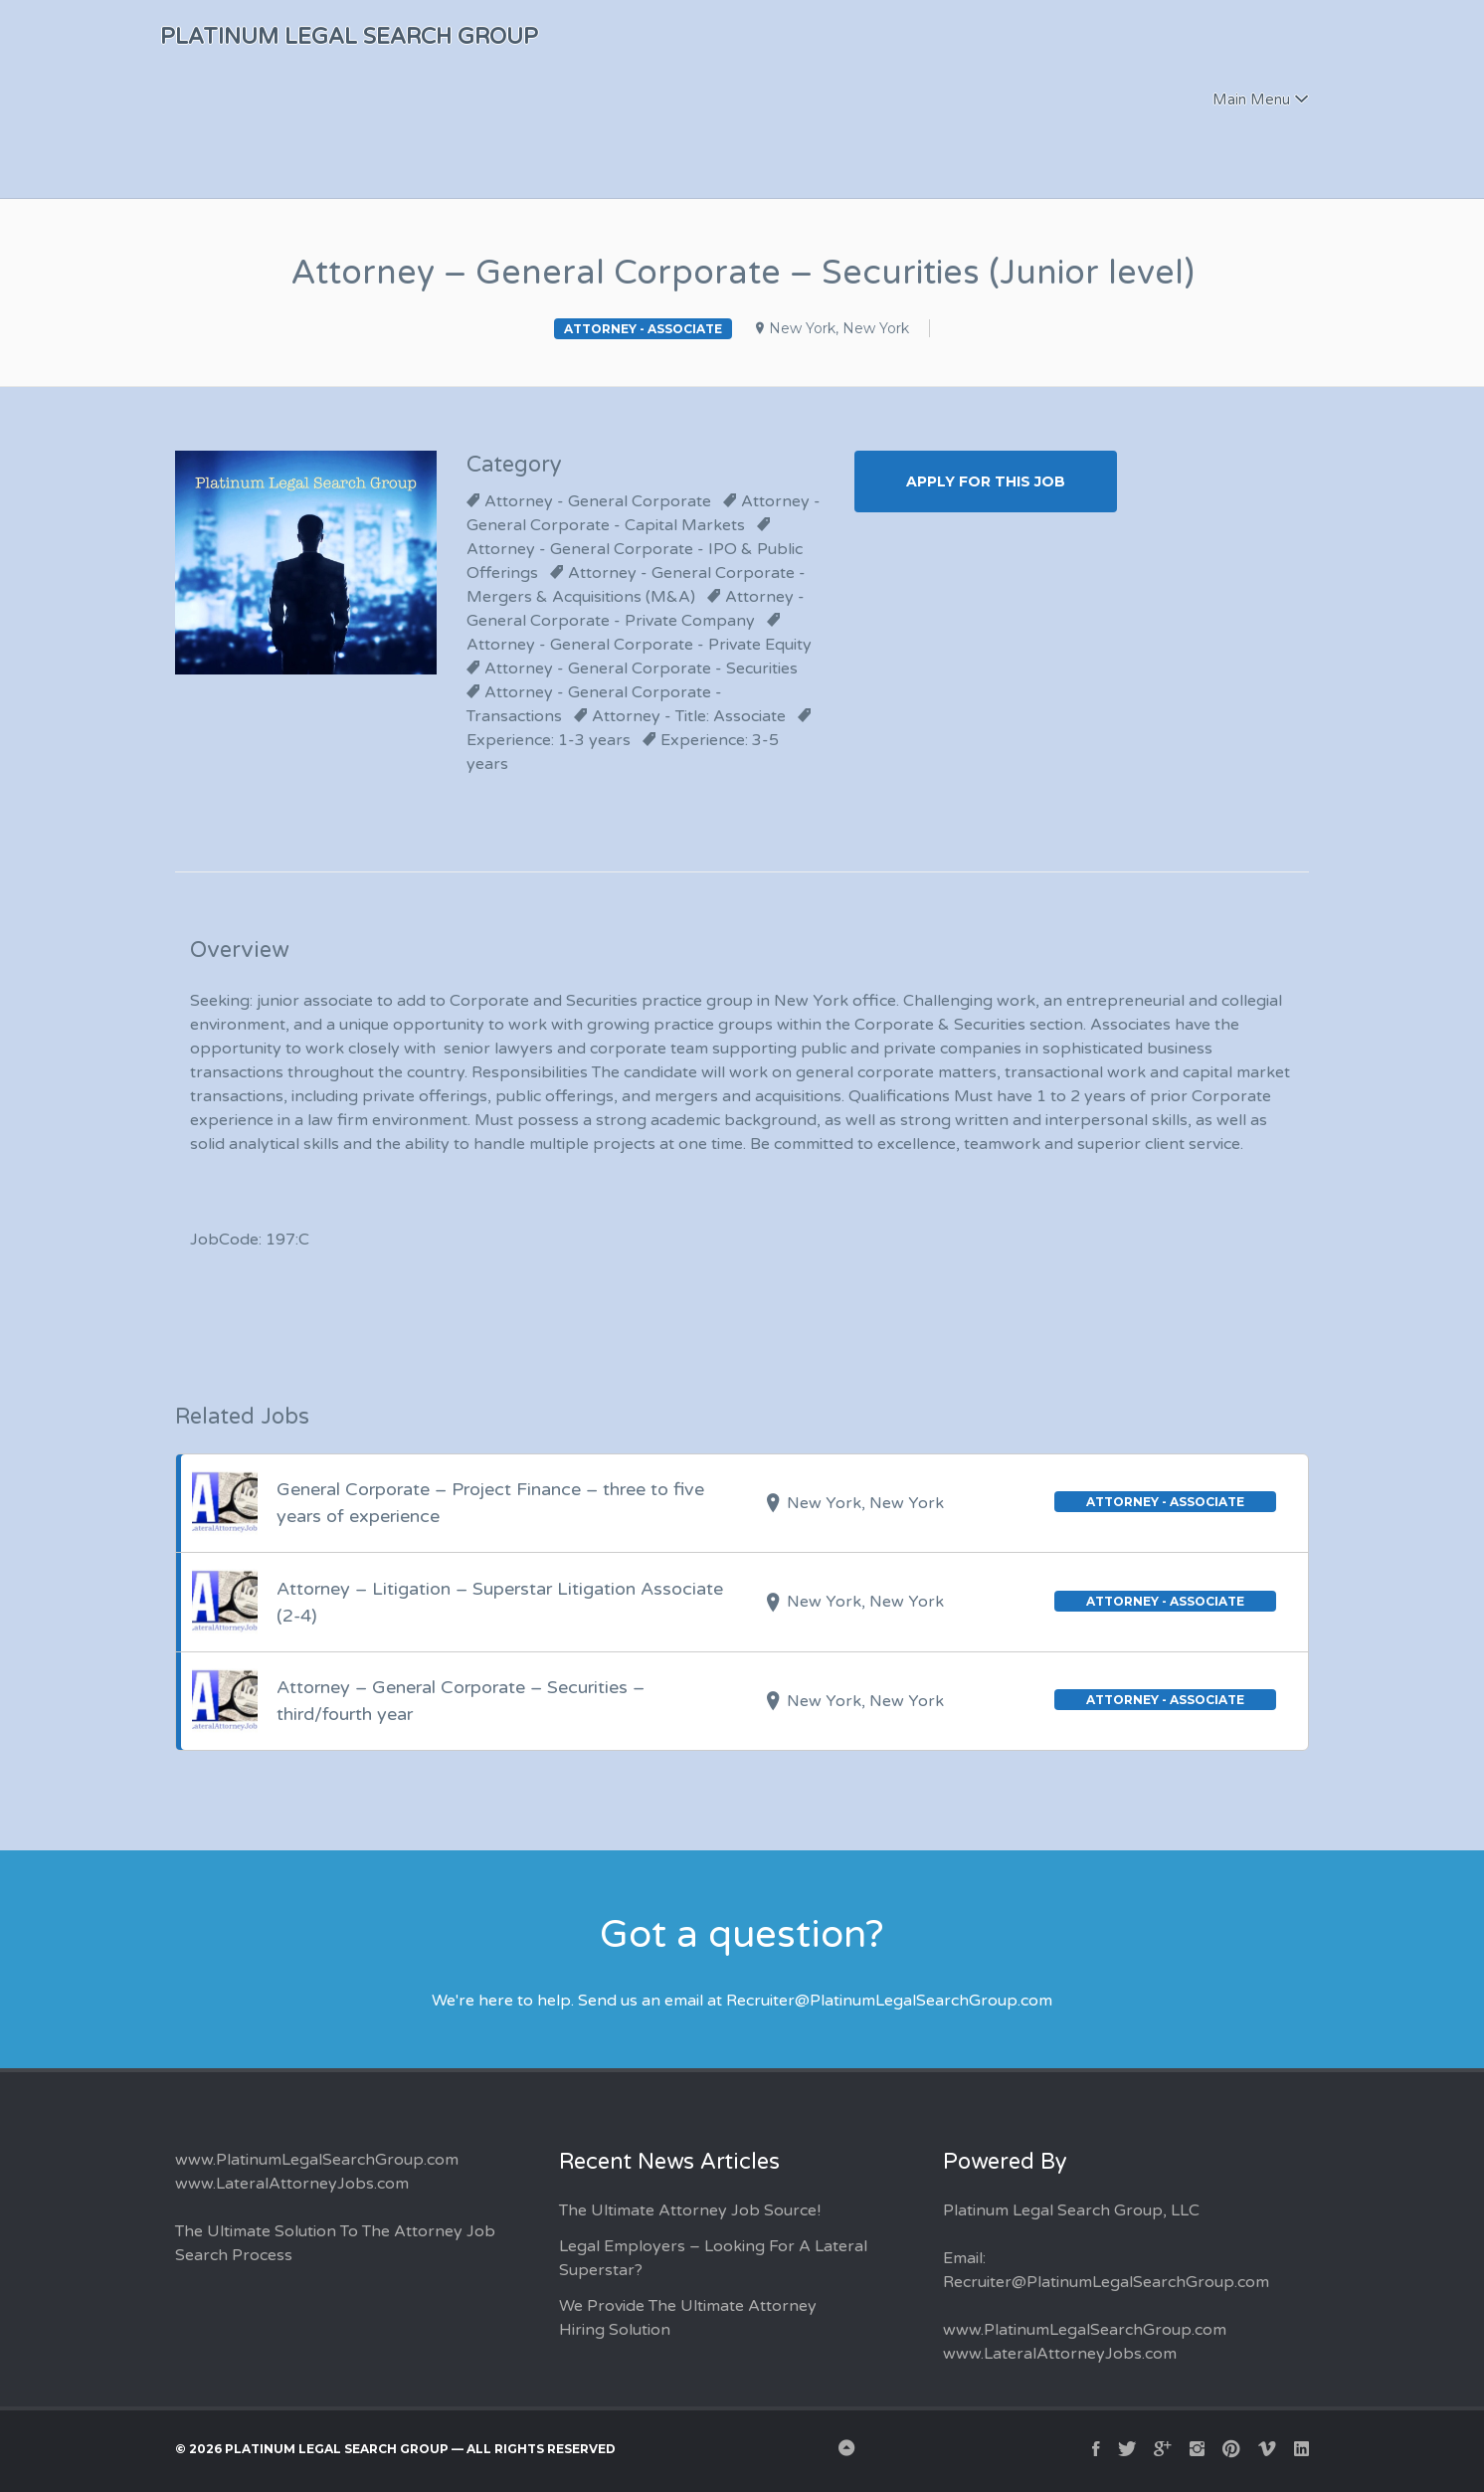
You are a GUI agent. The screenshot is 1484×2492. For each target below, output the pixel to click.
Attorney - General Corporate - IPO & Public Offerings (634, 561)
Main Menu (1251, 99)
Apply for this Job (985, 481)
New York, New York (839, 328)
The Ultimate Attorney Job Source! (690, 2210)
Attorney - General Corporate (597, 501)
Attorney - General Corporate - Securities (641, 668)
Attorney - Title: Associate (689, 716)
